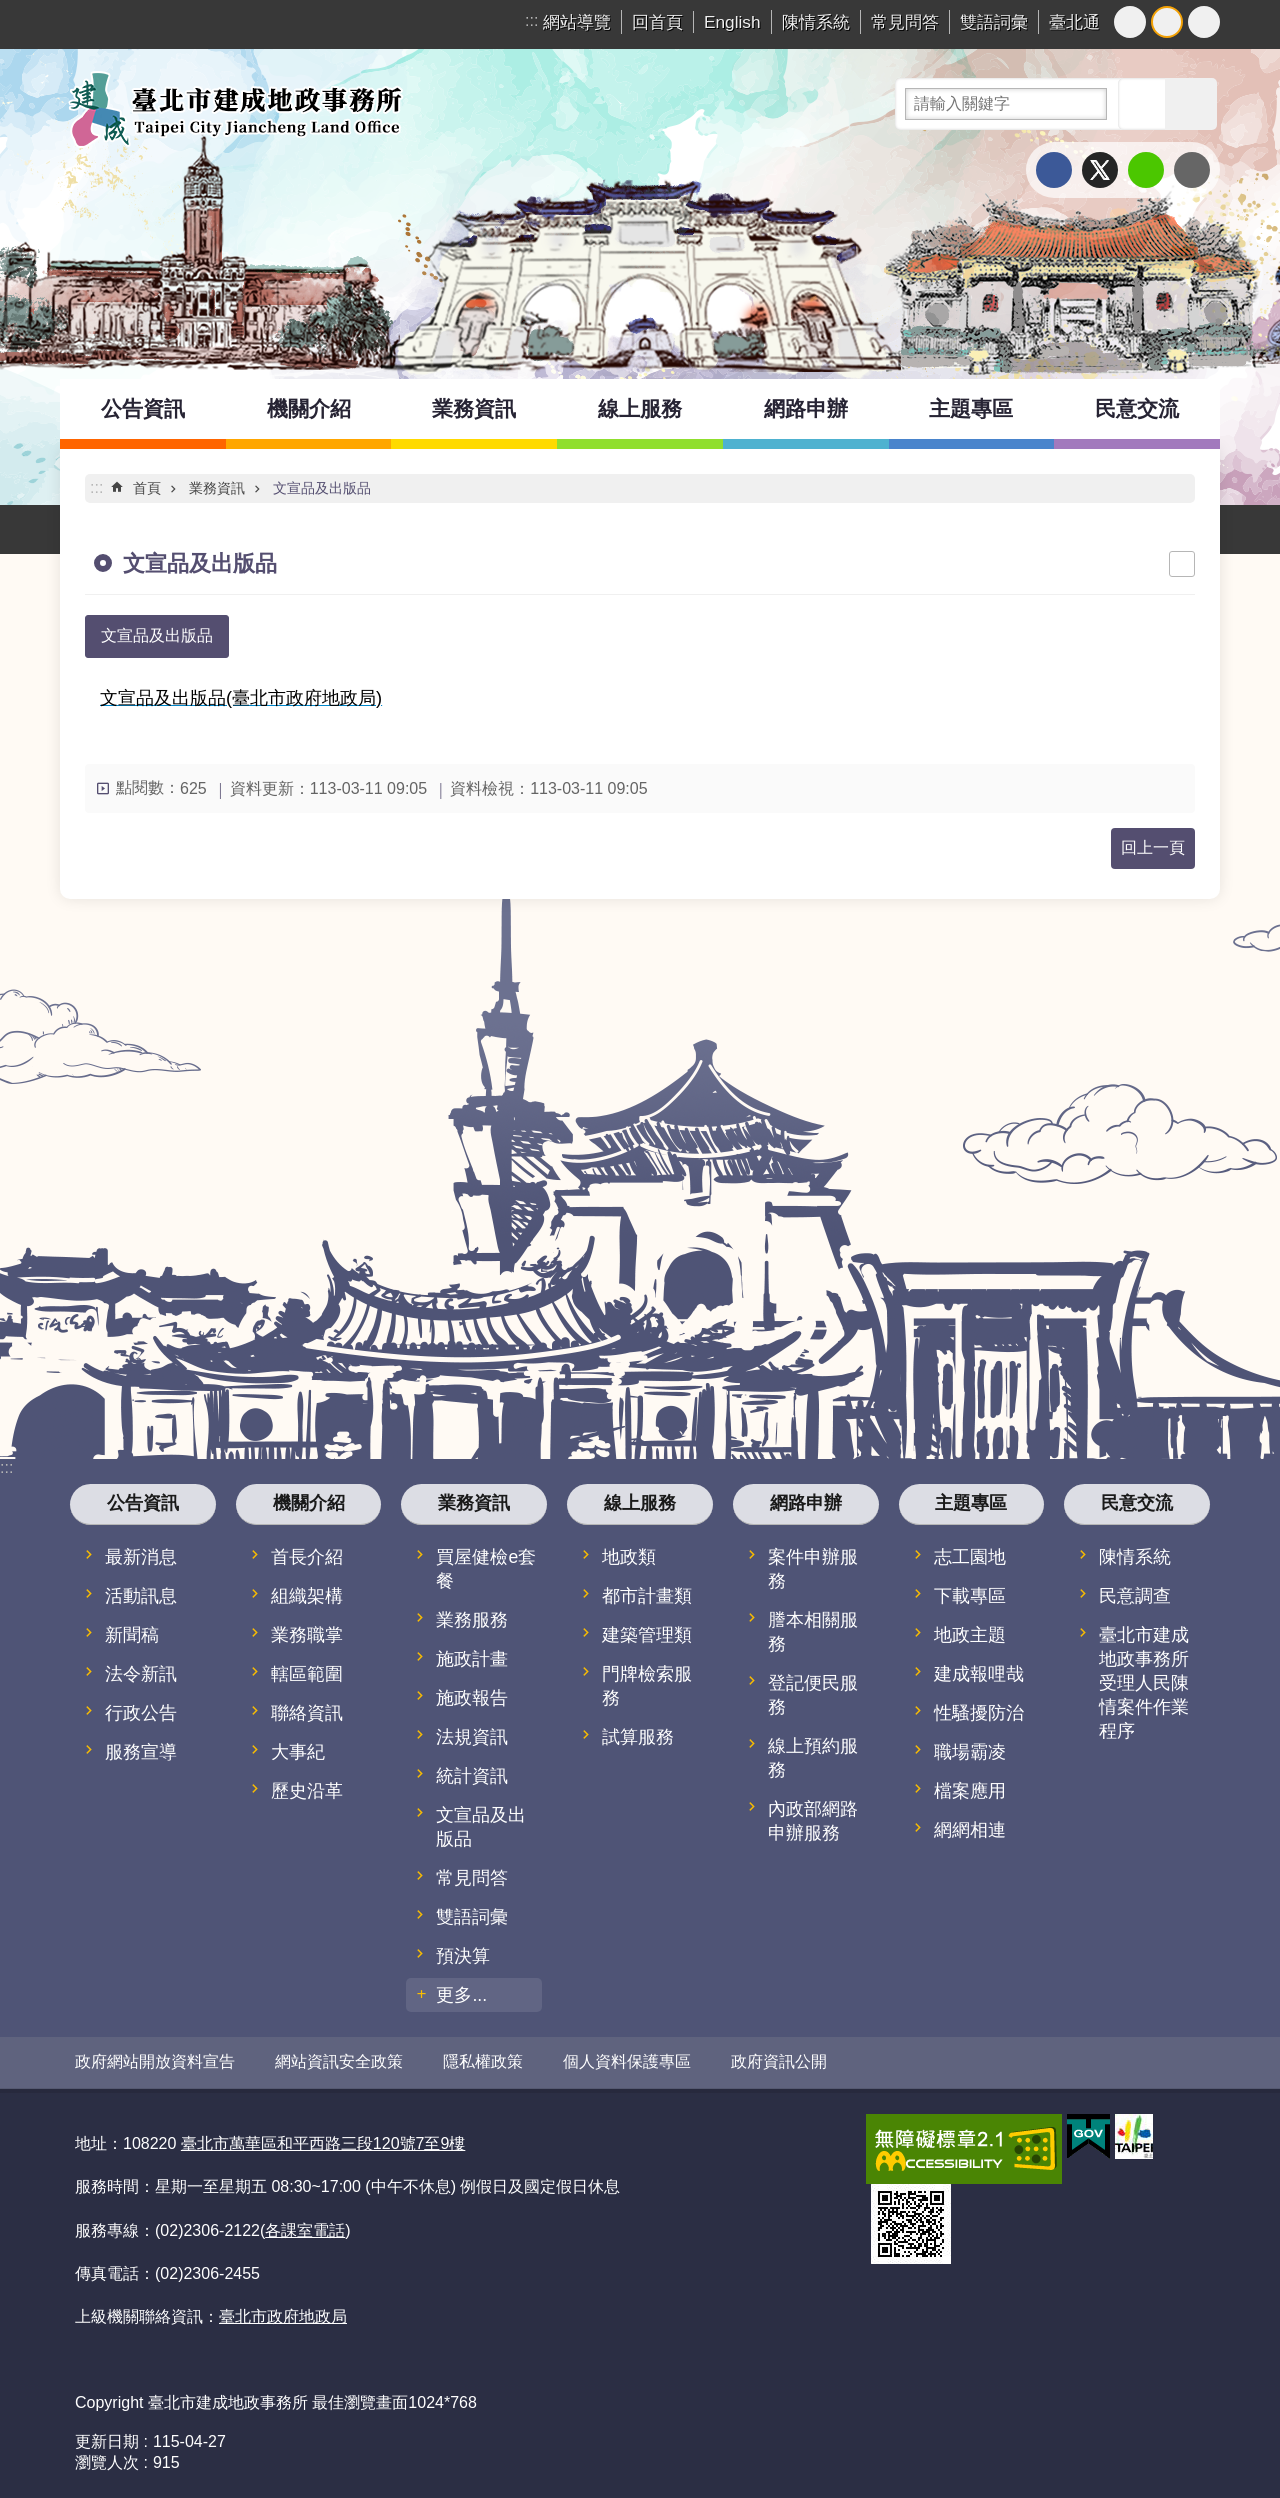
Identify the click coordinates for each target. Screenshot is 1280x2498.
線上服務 (640, 408)
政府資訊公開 (779, 2061)
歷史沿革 (307, 1791)
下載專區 (970, 1596)
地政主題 (970, 1635)
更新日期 (107, 2440)
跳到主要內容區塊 (10, 10)
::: (531, 20)
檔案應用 (970, 1791)
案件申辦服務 (813, 1569)
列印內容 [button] (1182, 564)
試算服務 (638, 1737)
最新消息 (141, 1557)
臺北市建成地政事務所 (235, 109)
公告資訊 (143, 408)
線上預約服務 (813, 1758)
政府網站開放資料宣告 (155, 2061)
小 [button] (1130, 22)
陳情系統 (816, 22)
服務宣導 (141, 1752)
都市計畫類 (647, 1596)
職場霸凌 (970, 1752)
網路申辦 (806, 408)
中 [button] (1167, 22)
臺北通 (1074, 22)
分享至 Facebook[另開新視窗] (1054, 170)
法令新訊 (141, 1674)
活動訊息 (141, 1596)
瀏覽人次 (107, 2461)
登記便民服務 (813, 1695)
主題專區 (971, 408)
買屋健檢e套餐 (486, 1569)
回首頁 (657, 22)
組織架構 (307, 1596)
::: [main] (96, 487)
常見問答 (905, 22)
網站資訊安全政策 (339, 2061)
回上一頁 (1153, 847)
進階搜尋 (1191, 104)
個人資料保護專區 (627, 2061)
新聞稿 (132, 1635)
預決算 (463, 1956)
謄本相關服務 (813, 1632)
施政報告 (472, 1698)
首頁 (147, 488)
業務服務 (472, 1620)
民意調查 (1135, 1596)
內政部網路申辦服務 (813, 1821)
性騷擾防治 (979, 1713)
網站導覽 (577, 22)
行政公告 (141, 1713)
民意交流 (1137, 408)
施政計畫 (472, 1659)
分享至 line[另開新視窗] (1146, 170)
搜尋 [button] (1144, 104)
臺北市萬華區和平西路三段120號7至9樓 (323, 2142)
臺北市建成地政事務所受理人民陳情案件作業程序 (1144, 1683)
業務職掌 (307, 1635)
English (732, 22)
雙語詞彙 (994, 22)
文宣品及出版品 (322, 488)
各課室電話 (305, 2228)
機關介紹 (309, 408)
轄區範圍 (307, 1674)
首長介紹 (307, 1557)
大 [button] (1204, 22)
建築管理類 (647, 1635)
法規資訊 (472, 1737)
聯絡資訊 (307, 1713)
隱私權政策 (483, 2061)
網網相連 (970, 1830)
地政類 (629, 1557)
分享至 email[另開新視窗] (1192, 170)
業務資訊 (474, 408)
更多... (461, 1995)
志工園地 (970, 1557)
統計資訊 (472, 1776)
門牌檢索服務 (647, 1686)
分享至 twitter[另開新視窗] (1100, 170)
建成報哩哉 (979, 1674)
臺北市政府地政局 (283, 2315)
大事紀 (298, 1752)
